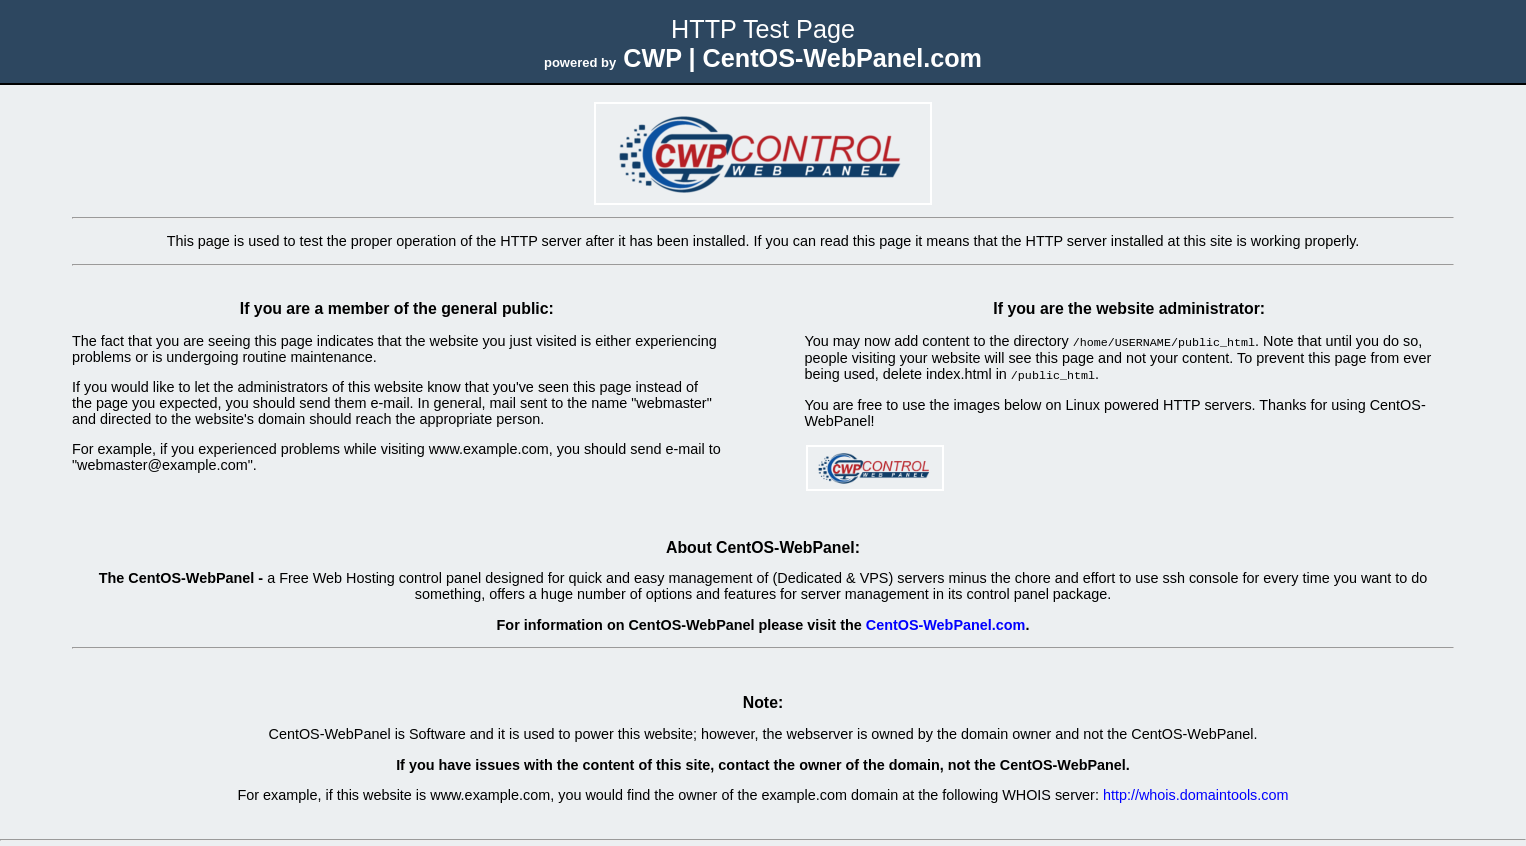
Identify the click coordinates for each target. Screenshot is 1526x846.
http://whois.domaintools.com (1196, 793)
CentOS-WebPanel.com (946, 623)
